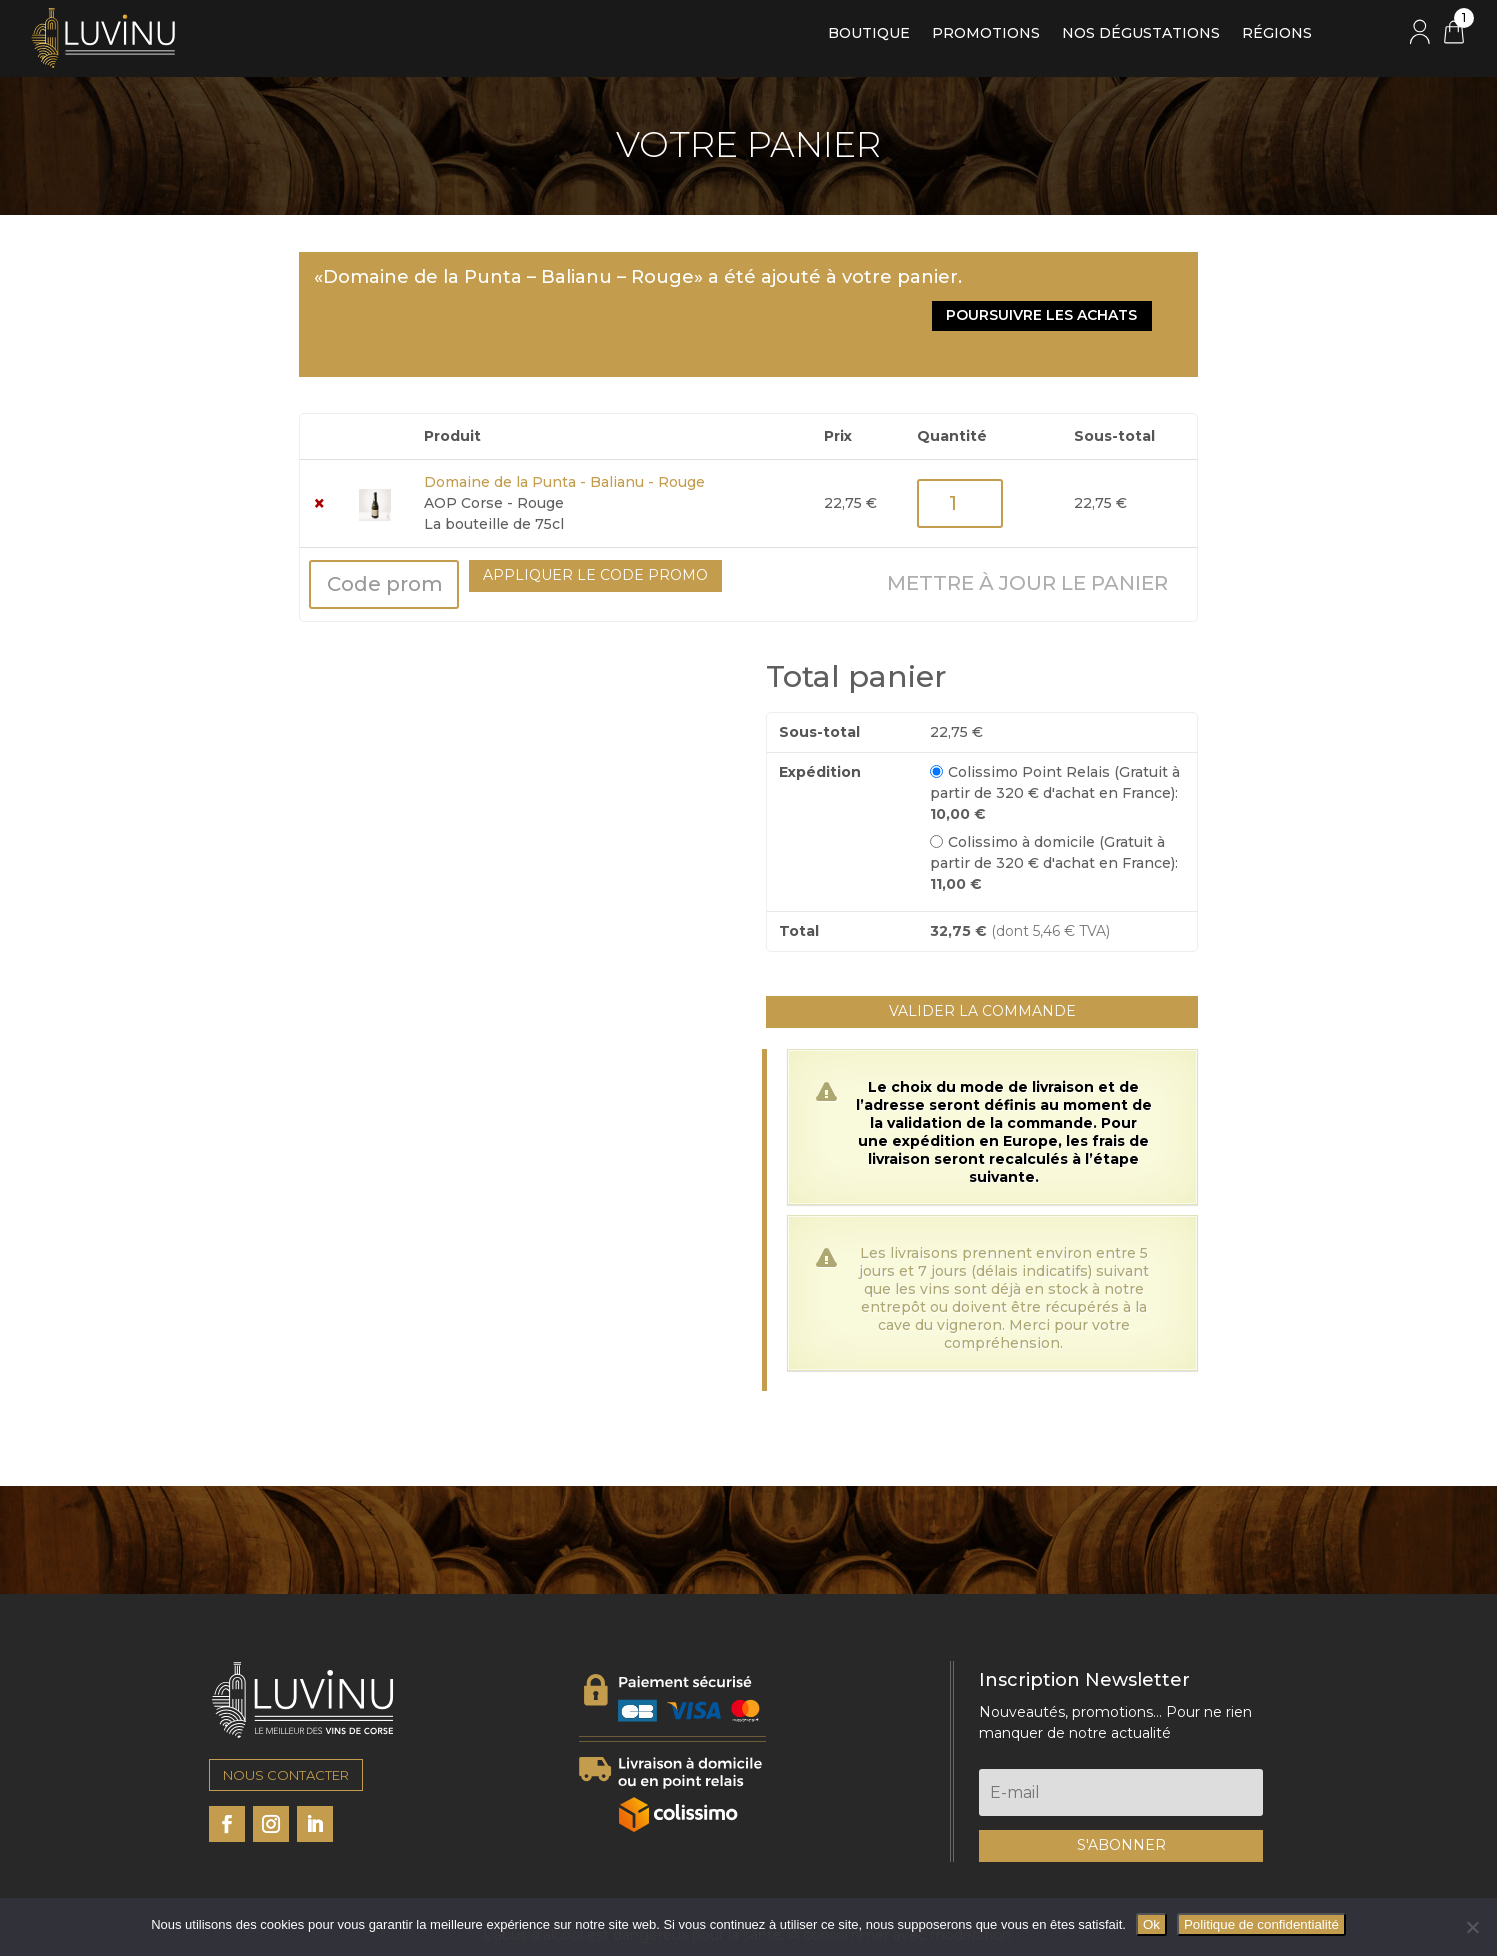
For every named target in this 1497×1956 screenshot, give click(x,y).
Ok (1151, 1924)
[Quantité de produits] (960, 441)
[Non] (1472, 1927)
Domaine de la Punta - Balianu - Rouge (564, 420)
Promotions (986, 34)
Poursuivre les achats (1073, 283)
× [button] (319, 441)
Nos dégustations (1141, 34)
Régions (1277, 34)
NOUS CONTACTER (286, 1713)
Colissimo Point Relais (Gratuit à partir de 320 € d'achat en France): (1055, 730)
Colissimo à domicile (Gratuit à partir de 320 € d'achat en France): (1054, 800)
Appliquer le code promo (595, 513)
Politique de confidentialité (1261, 1924)
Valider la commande (982, 949)
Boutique (869, 34)
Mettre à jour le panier (1027, 521)
